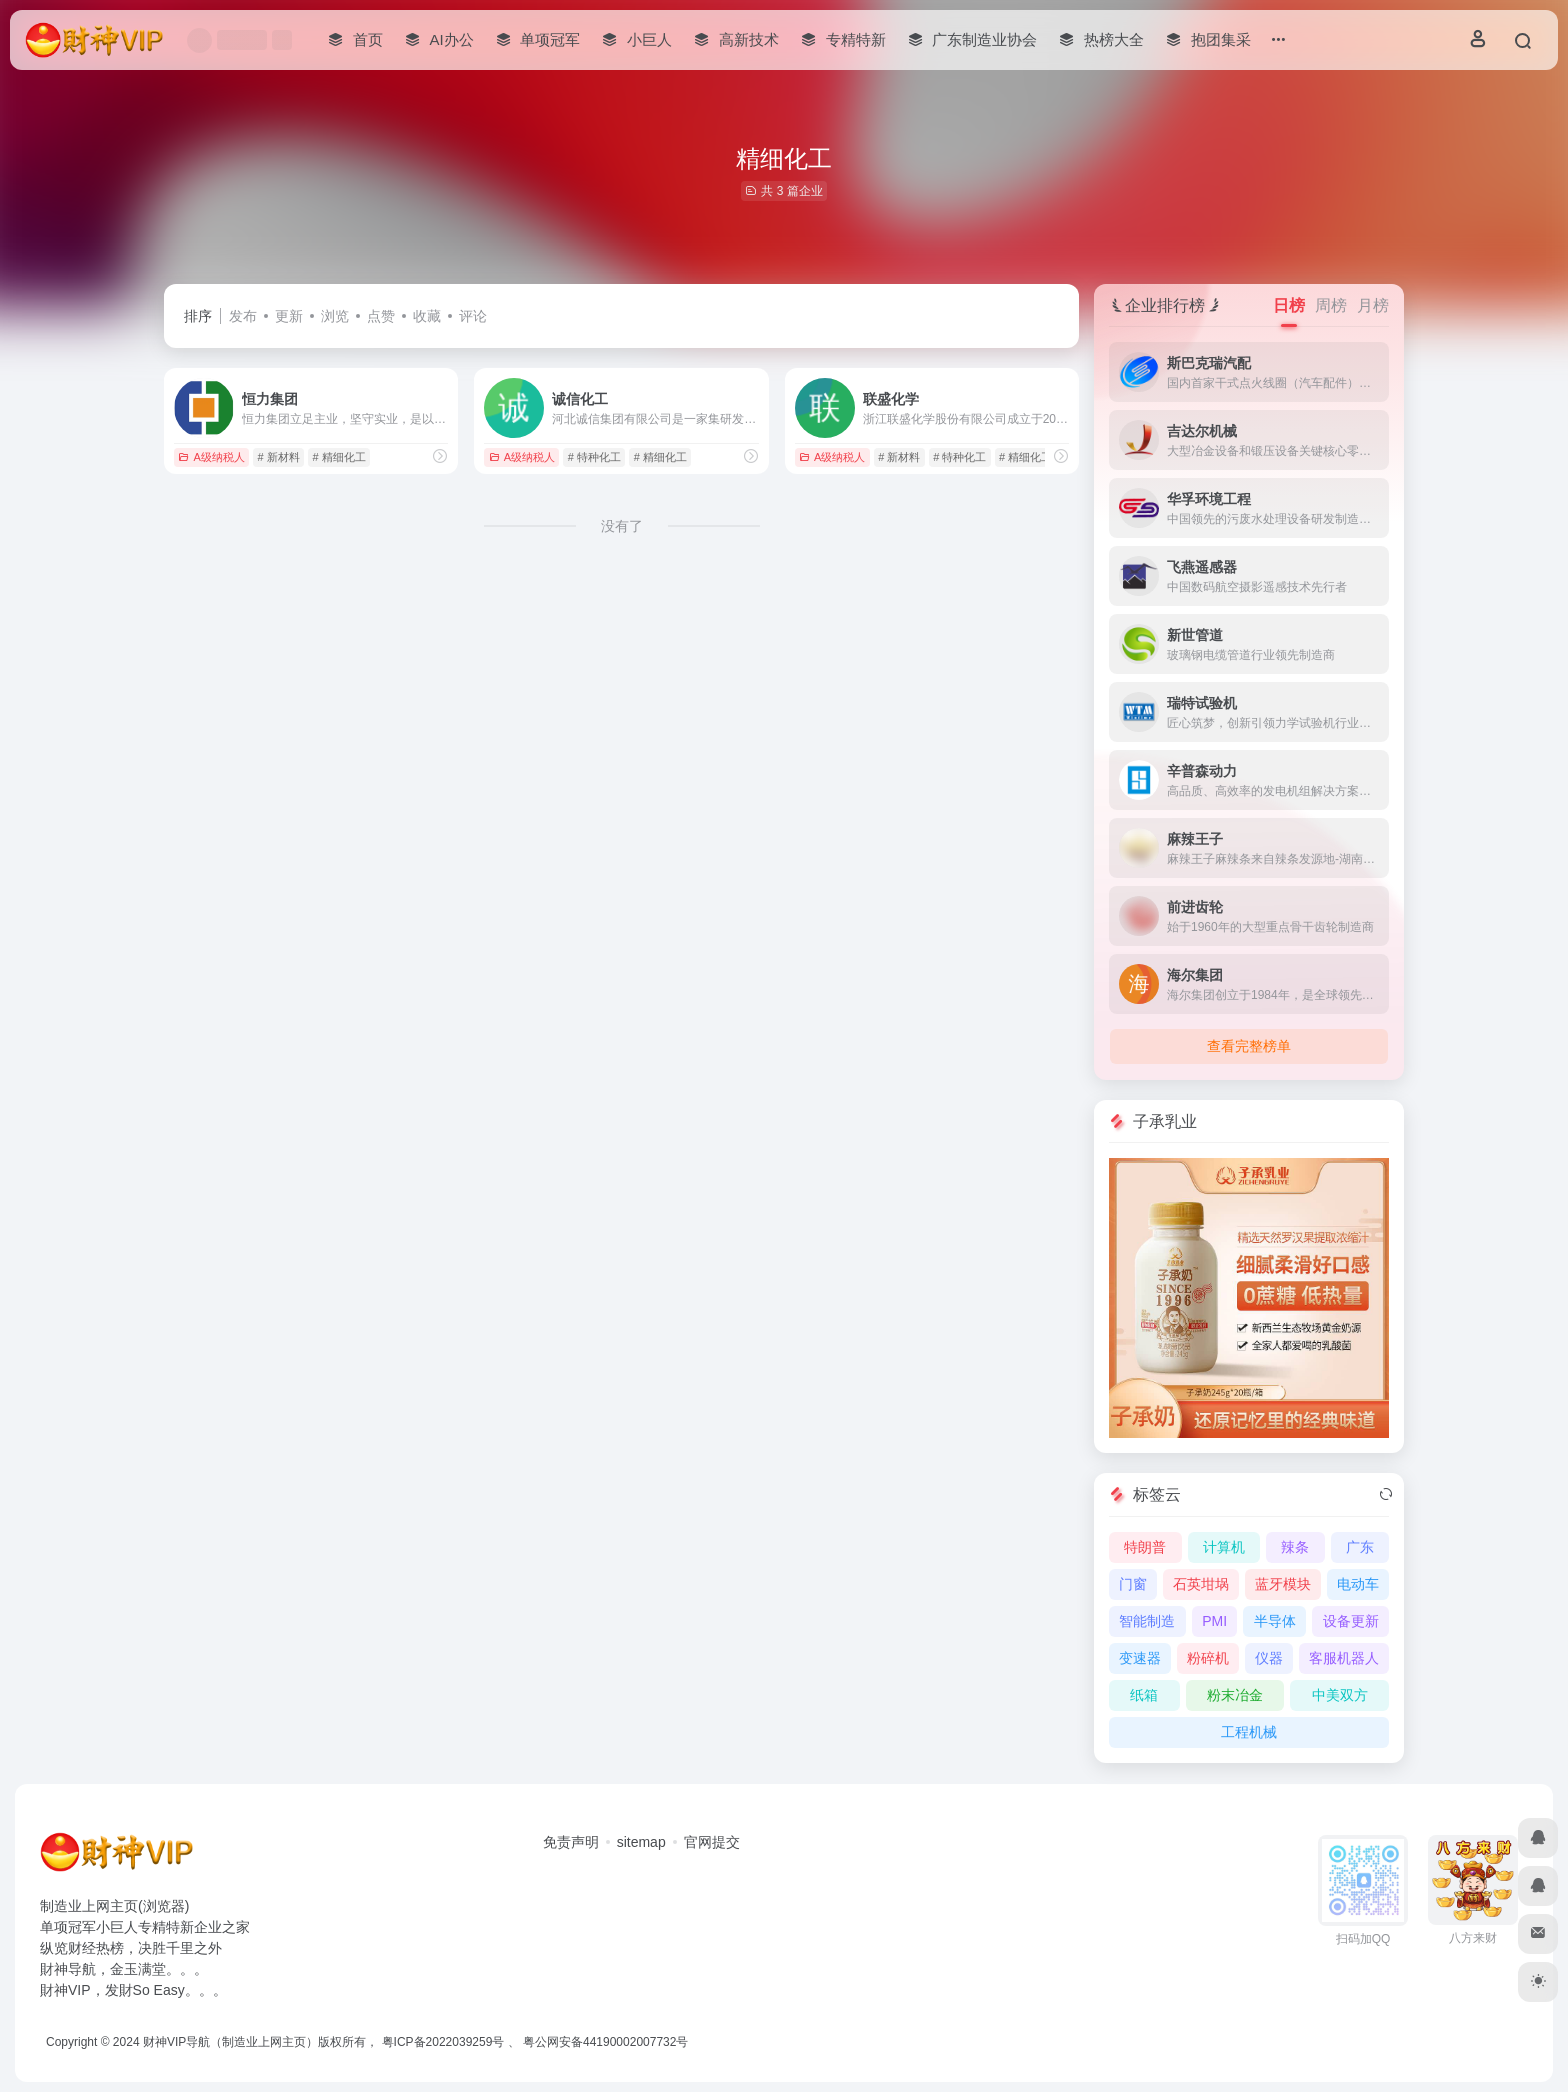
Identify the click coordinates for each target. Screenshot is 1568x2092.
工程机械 (1249, 1732)
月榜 (1373, 305)
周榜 (1331, 305)
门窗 (1133, 1584)
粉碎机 (1208, 1658)
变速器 (1140, 1658)
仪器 (1269, 1658)
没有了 (622, 526)
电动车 (1358, 1584)
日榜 (1289, 305)
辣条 (1295, 1547)
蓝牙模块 (1283, 1584)
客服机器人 (1344, 1658)
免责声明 (571, 1842)
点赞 (381, 316)
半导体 (1275, 1621)
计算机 (1224, 1547)
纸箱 (1144, 1695)
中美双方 (1340, 1695)
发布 (243, 316)
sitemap (641, 1842)
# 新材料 (279, 457)
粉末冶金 (1235, 1695)
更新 (289, 316)
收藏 (427, 316)
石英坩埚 (1201, 1584)
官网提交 (712, 1842)
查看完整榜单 (1249, 1046)
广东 (1360, 1547)
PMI (1214, 1621)
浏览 (335, 316)
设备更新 (1351, 1621)
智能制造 (1147, 1621)
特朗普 (1145, 1547)
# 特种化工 (594, 457)
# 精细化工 (338, 457)
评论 (473, 316)
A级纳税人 (211, 457)
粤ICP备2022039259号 (443, 2042)
